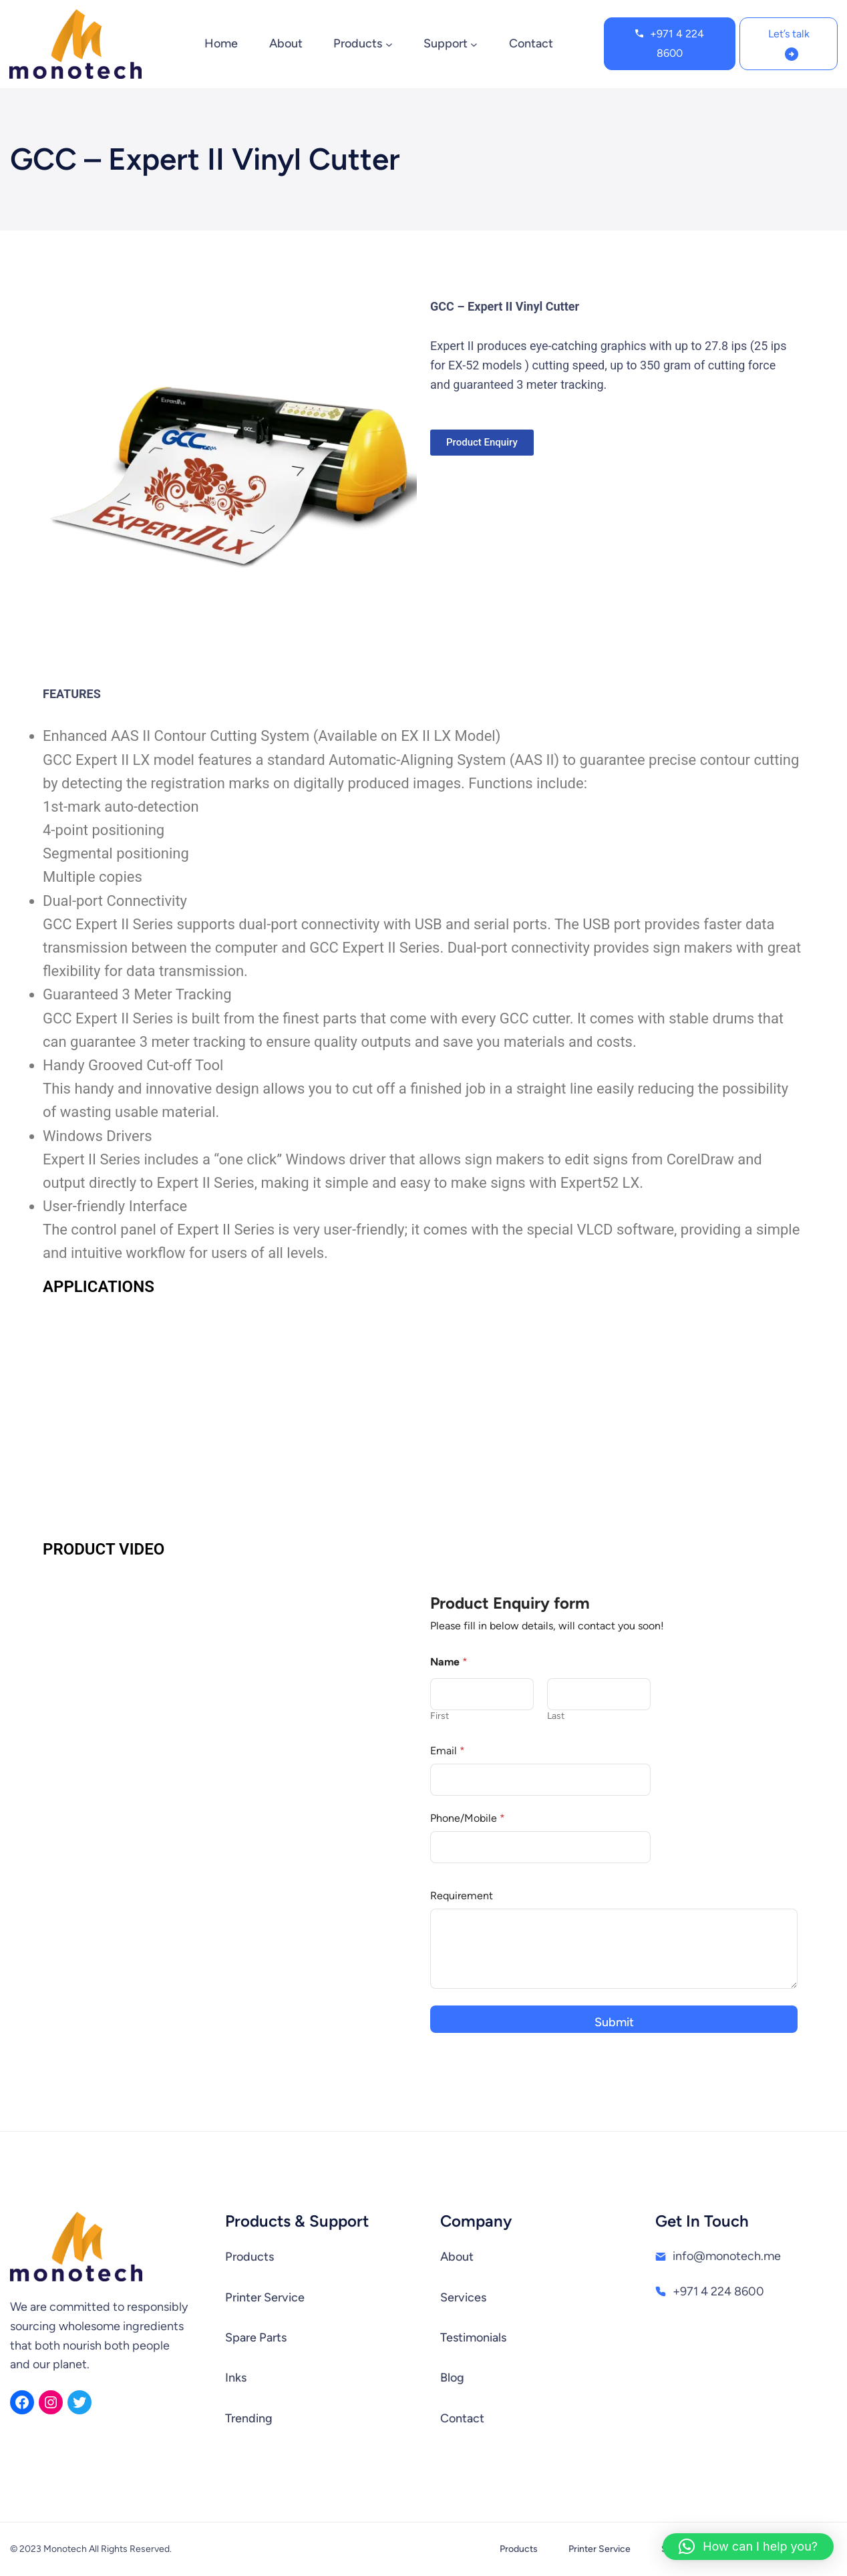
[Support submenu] (474, 43)
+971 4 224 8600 (677, 43)
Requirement (461, 1895)
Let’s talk (789, 33)
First (439, 1716)
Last (555, 1716)
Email (447, 1750)
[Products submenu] (389, 43)
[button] (748, 2546)
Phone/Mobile (467, 1818)
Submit (614, 2022)
